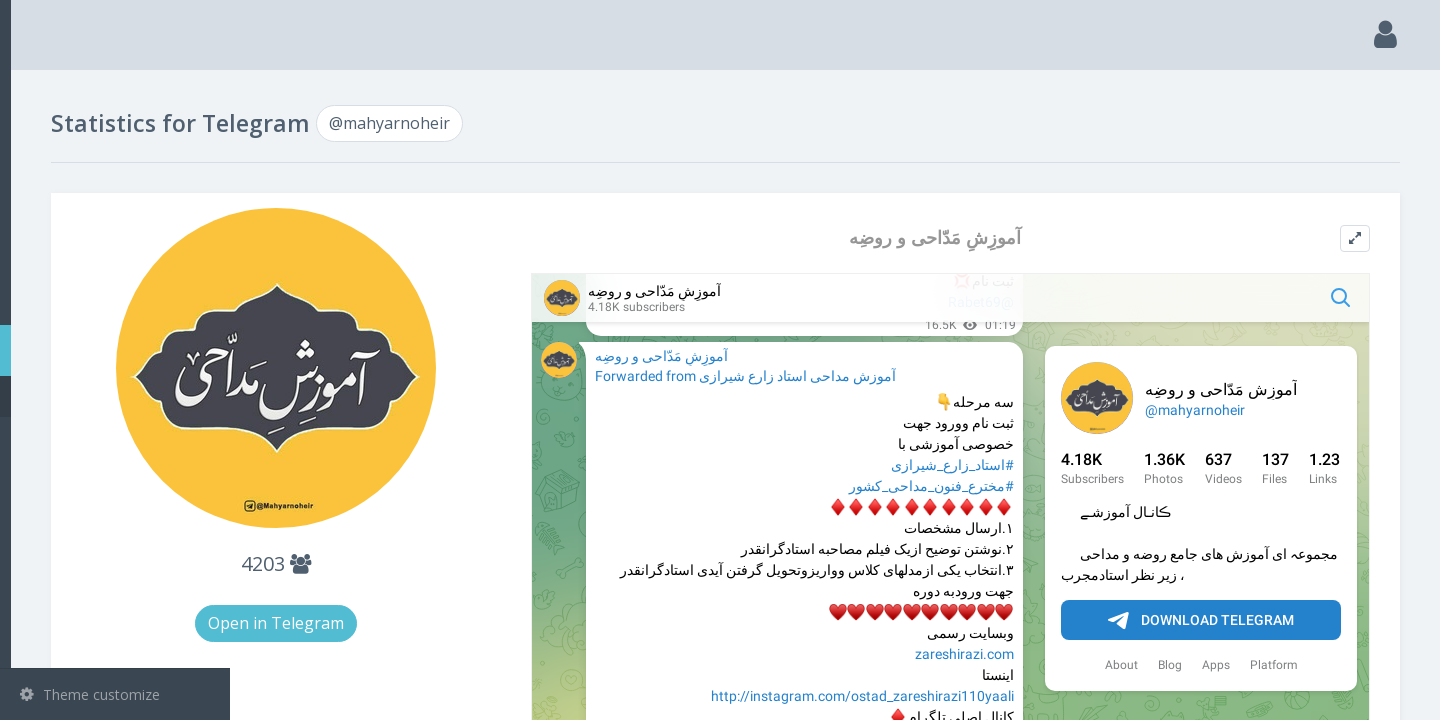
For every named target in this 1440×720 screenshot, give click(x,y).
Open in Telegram (458, 623)
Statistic (121, 350)
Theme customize (90, 694)
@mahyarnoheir (101, 396)
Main (48, 95)
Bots (117, 299)
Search (52, 146)
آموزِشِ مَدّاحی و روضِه (1008, 237)
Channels (117, 197)
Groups (117, 248)
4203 (458, 563)
